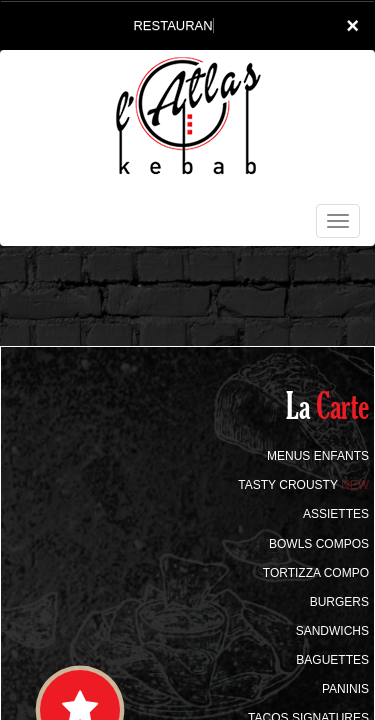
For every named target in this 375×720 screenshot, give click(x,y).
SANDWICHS (332, 631)
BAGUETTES (332, 660)
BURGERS (339, 602)
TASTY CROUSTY (303, 485)
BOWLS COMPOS (319, 544)
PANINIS (345, 689)
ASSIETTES (336, 514)
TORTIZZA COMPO (316, 573)
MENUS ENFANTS (318, 456)
